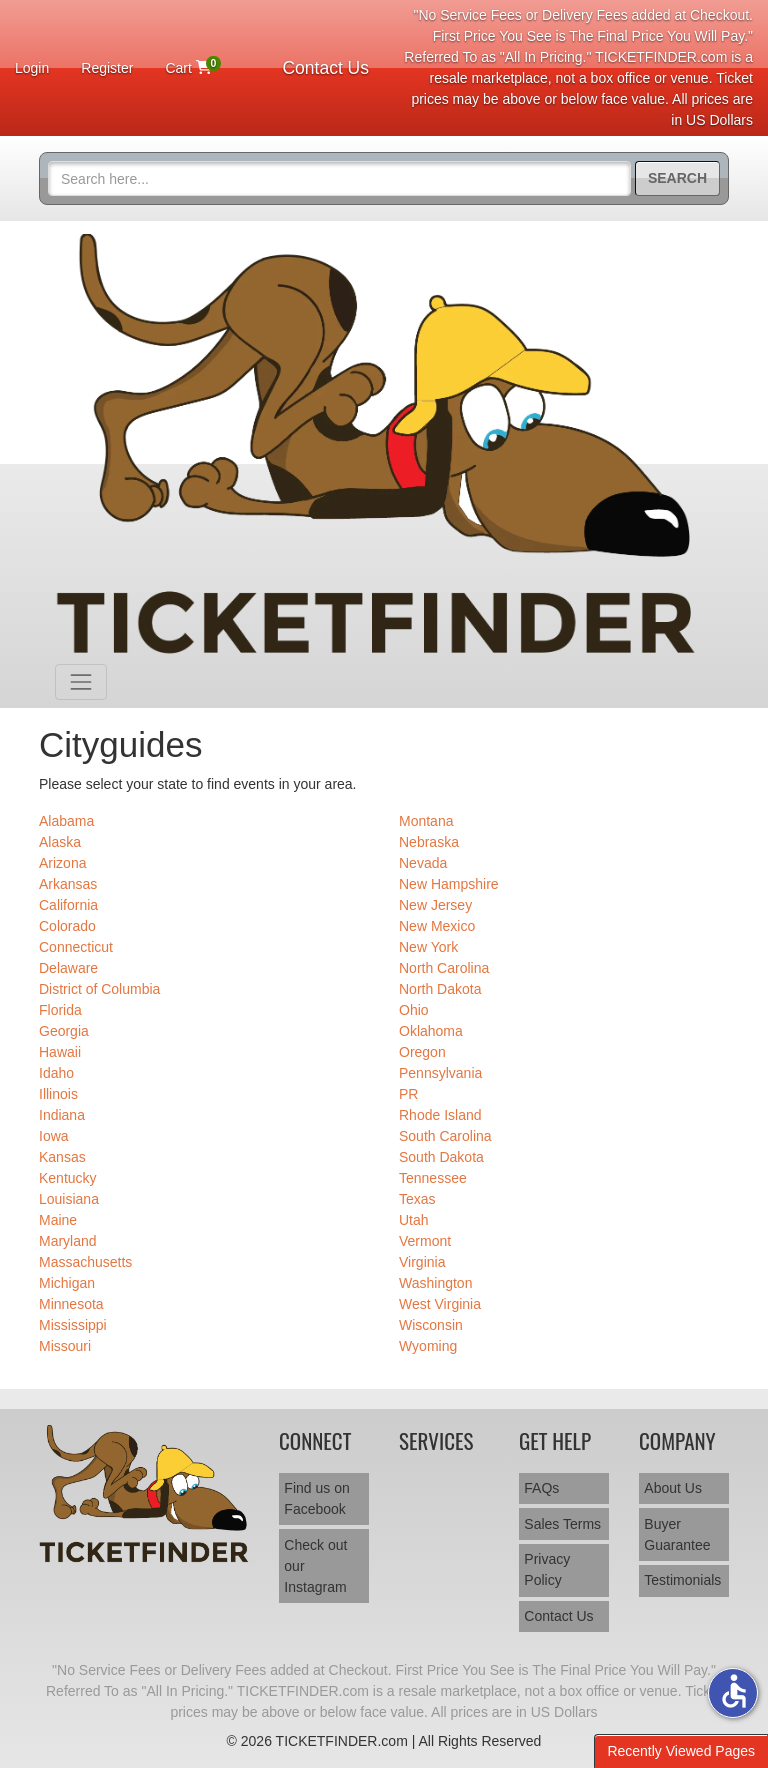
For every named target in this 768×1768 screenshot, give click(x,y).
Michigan (67, 1283)
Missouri (65, 1346)
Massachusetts (85, 1262)
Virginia (422, 1262)
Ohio (414, 1010)
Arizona (62, 863)
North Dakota (440, 989)
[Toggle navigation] (81, 682)
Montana (426, 821)
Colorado (67, 926)
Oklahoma (431, 1031)
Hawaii (60, 1052)
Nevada (423, 863)
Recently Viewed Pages (681, 1751)
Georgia (64, 1031)
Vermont (425, 1241)
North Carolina (444, 968)
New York (428, 947)
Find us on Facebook (316, 1498)
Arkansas (68, 884)
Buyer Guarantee (677, 1534)
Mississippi (73, 1325)
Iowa (54, 1136)
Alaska (60, 842)
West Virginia (440, 1304)
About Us (673, 1488)
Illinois (58, 1094)
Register (107, 68)
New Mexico (437, 926)
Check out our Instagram (315, 1566)
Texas (417, 1199)
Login (32, 68)
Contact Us (325, 68)
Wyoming (428, 1346)
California (68, 905)
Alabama (66, 821)
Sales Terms (562, 1524)
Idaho (56, 1073)
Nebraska (429, 842)
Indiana (62, 1115)
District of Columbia (99, 989)
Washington (435, 1283)
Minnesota (71, 1304)
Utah (414, 1220)
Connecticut (76, 947)
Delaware (68, 968)
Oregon (422, 1052)
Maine (58, 1220)
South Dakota (441, 1157)
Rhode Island (440, 1115)
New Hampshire (449, 884)
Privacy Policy (547, 1569)
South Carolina (445, 1136)
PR (408, 1094)
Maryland (68, 1241)
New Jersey (435, 905)
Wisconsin (431, 1325)
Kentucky (68, 1178)
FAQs (541, 1488)
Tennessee (433, 1178)
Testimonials (682, 1580)
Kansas (62, 1157)
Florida (60, 1010)
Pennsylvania (440, 1073)
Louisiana (69, 1199)
